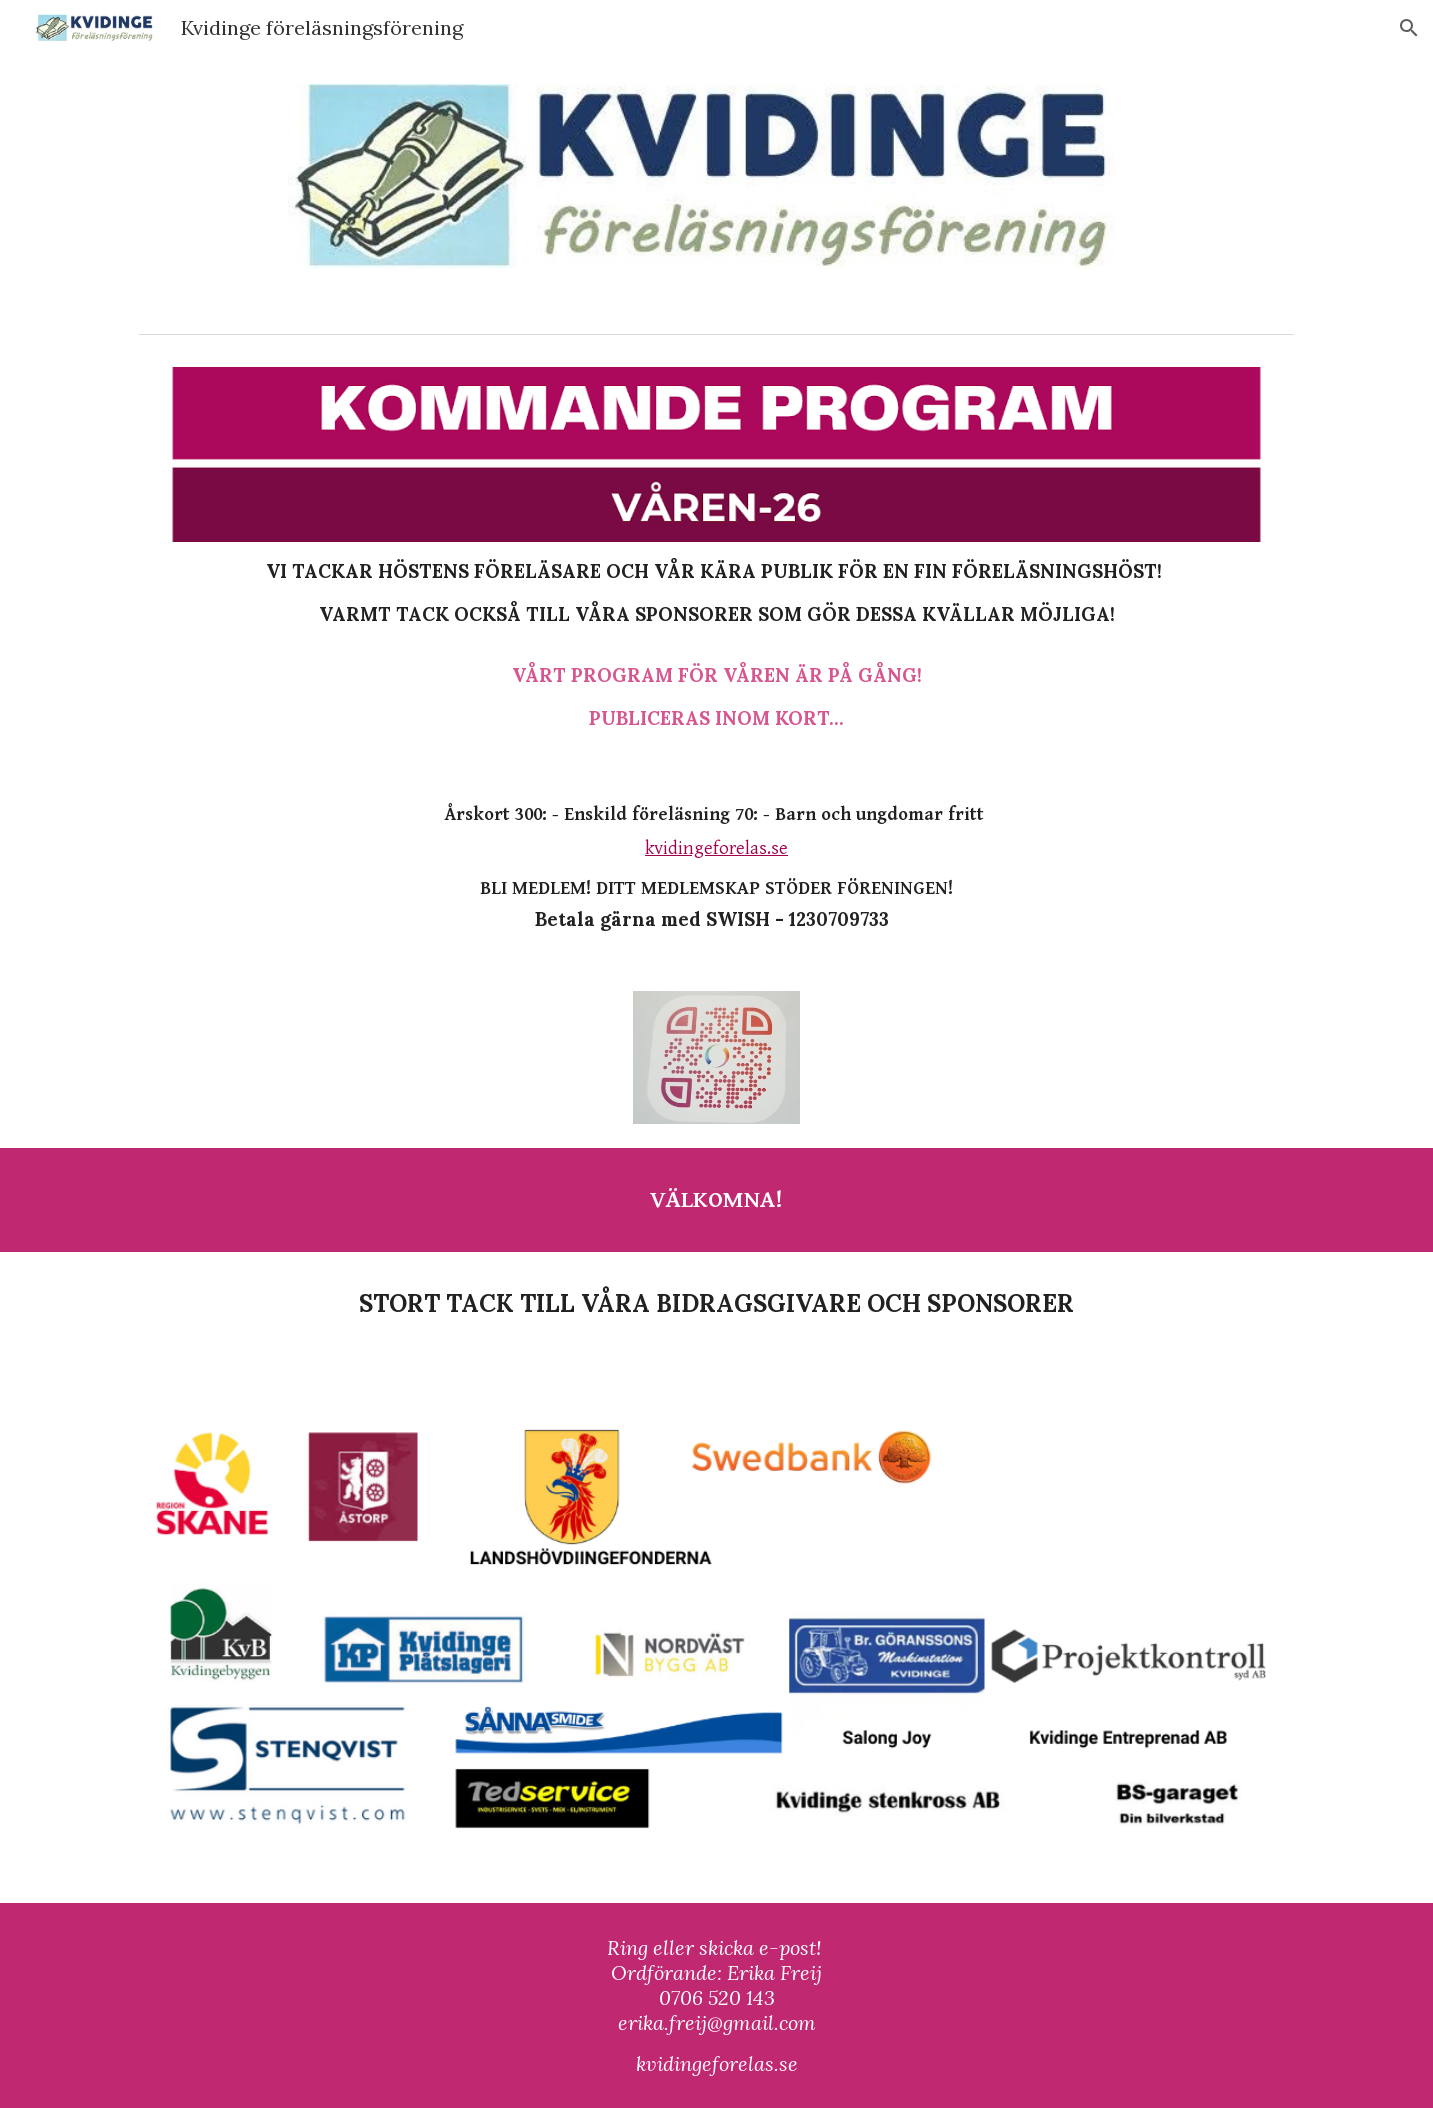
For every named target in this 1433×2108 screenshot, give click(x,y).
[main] (716, 645)
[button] (1409, 28)
